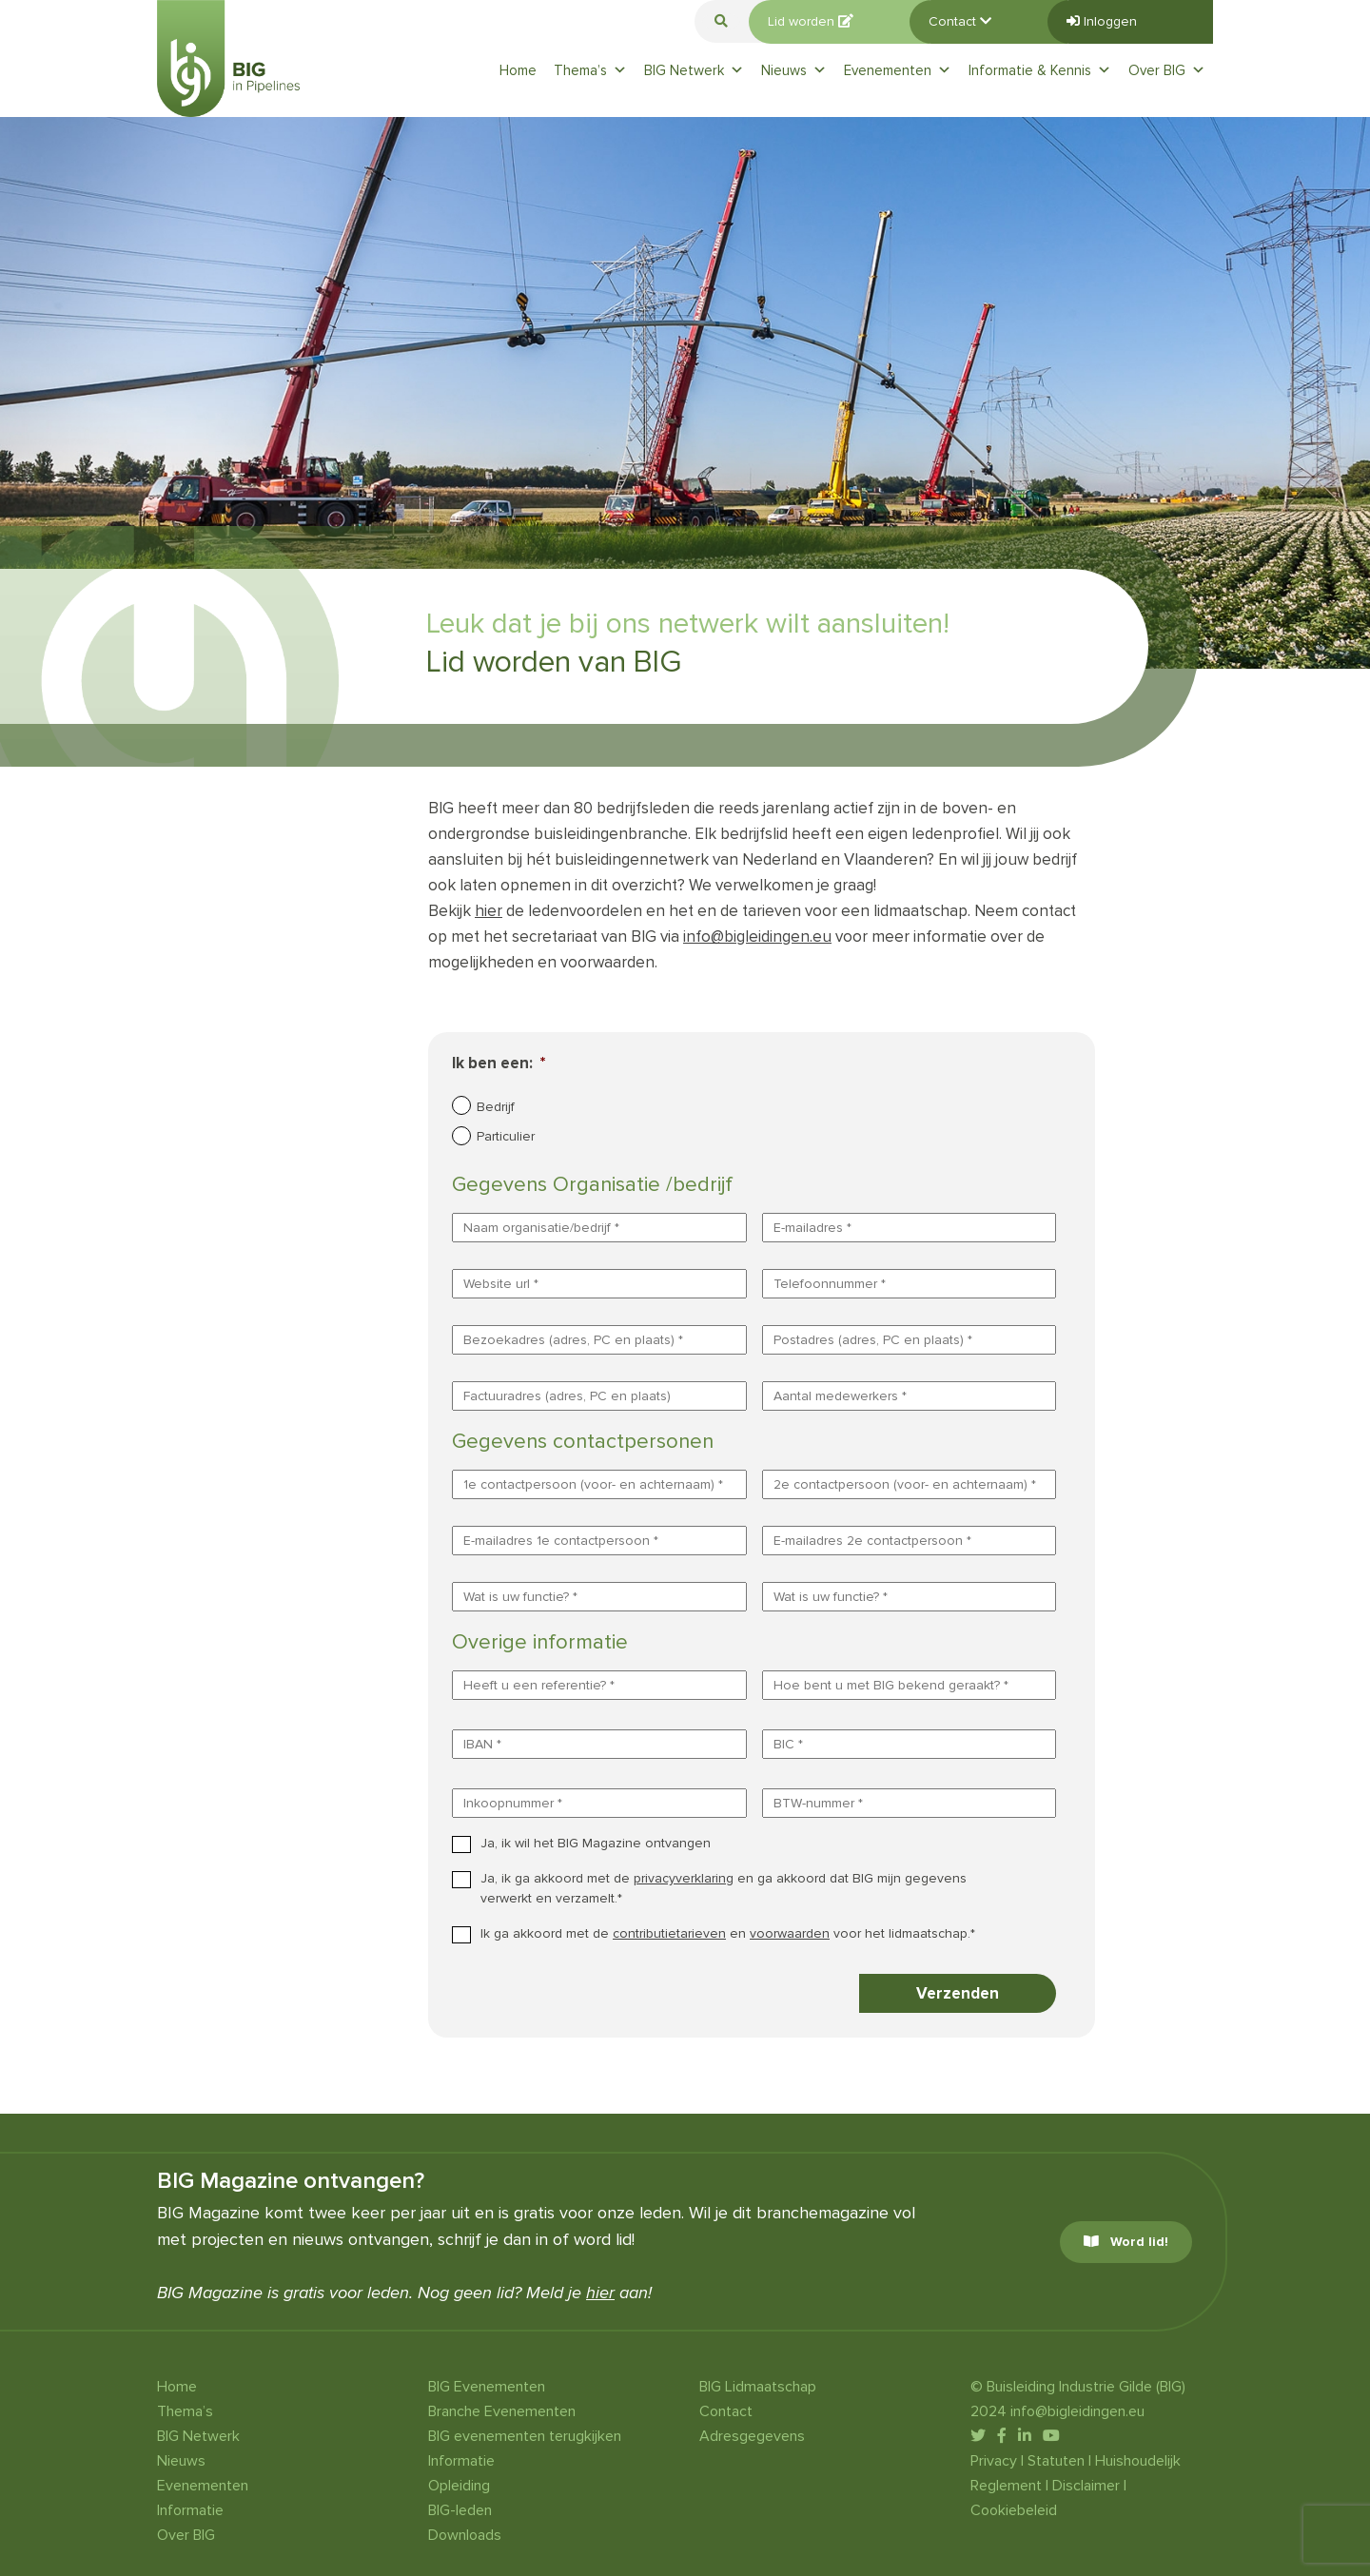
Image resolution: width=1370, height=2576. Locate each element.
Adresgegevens (752, 2436)
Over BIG (1166, 70)
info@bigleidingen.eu (757, 936)
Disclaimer (1086, 2485)
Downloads (464, 2535)
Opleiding (459, 2485)
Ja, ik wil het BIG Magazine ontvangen (595, 1843)
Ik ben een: (499, 1063)
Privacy (993, 2460)
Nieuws (794, 70)
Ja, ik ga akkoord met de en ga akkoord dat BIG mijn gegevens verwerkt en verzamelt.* (723, 1888)
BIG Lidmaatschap (757, 2386)
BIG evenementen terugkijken (524, 2436)
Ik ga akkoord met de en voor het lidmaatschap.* (727, 1933)
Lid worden (810, 21)
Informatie (190, 2510)
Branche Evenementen (502, 2411)
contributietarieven (669, 1933)
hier (488, 911)
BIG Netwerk (694, 70)
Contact (960, 21)
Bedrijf (496, 1107)
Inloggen (1102, 21)
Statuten (1056, 2460)
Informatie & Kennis (1040, 70)
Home (518, 70)
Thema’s (590, 70)
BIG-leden (460, 2510)
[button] (721, 21)
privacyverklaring (684, 1878)
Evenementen (897, 70)
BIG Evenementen (486, 2386)
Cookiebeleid (1013, 2510)
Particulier (506, 1136)
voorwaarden (790, 1933)
